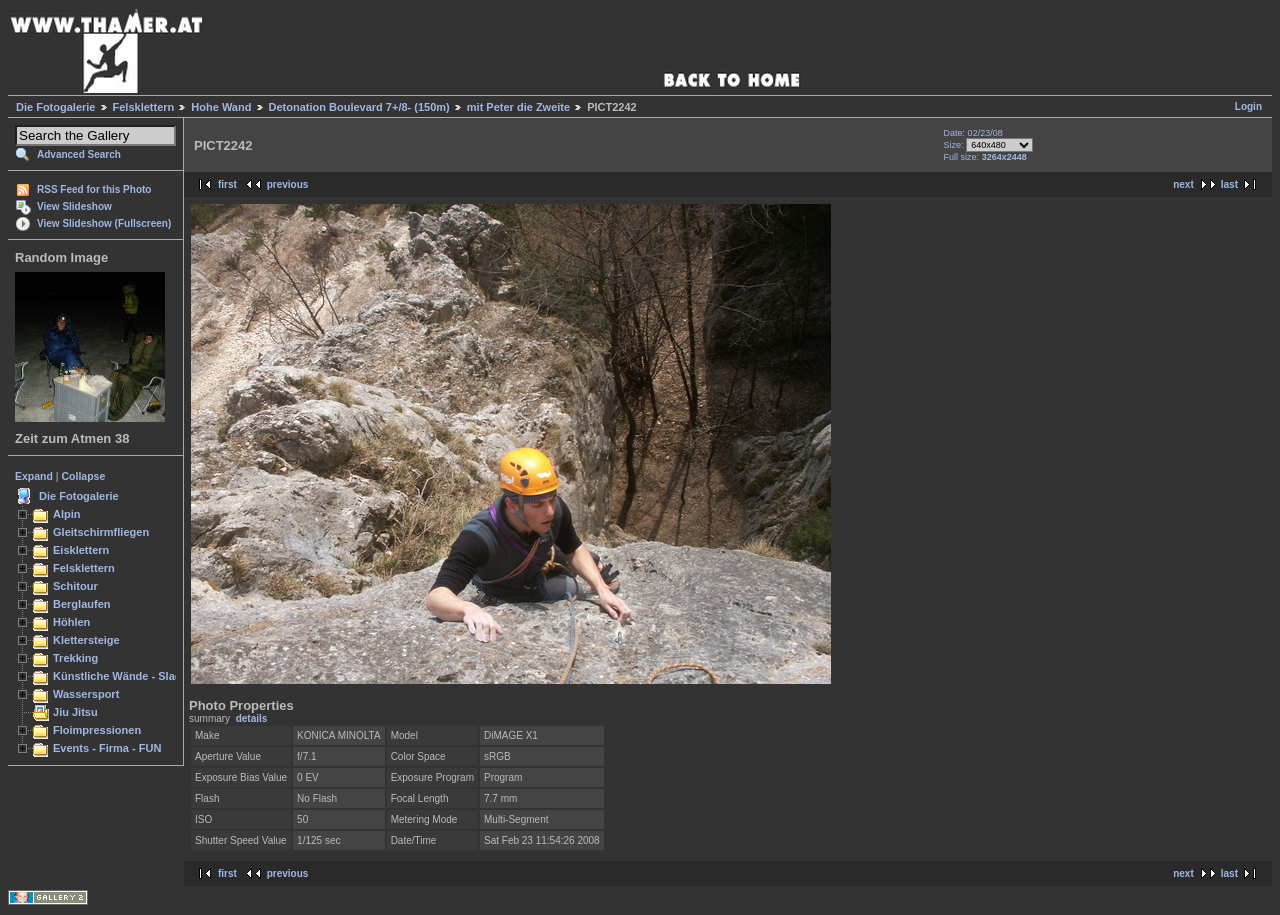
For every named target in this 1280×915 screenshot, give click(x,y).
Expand (34, 476)
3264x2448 (1004, 157)
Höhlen (71, 622)
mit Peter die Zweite (518, 107)
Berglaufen (82, 604)
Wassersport (86, 694)
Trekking (75, 658)
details (252, 718)
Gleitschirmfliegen (101, 532)
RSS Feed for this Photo (94, 189)
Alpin (67, 514)
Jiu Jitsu (75, 712)
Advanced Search (79, 154)
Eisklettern (81, 550)
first (227, 184)
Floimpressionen (97, 730)
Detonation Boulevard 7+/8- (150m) (359, 107)
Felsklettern (144, 107)
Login (1248, 106)
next (1183, 184)
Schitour (75, 586)
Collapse (84, 476)
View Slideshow (74, 206)
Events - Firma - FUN (107, 748)
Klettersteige (86, 640)
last (1229, 184)
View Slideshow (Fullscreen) (104, 223)
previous (288, 184)
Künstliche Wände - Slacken (126, 676)
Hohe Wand (221, 107)
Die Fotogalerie (55, 107)
